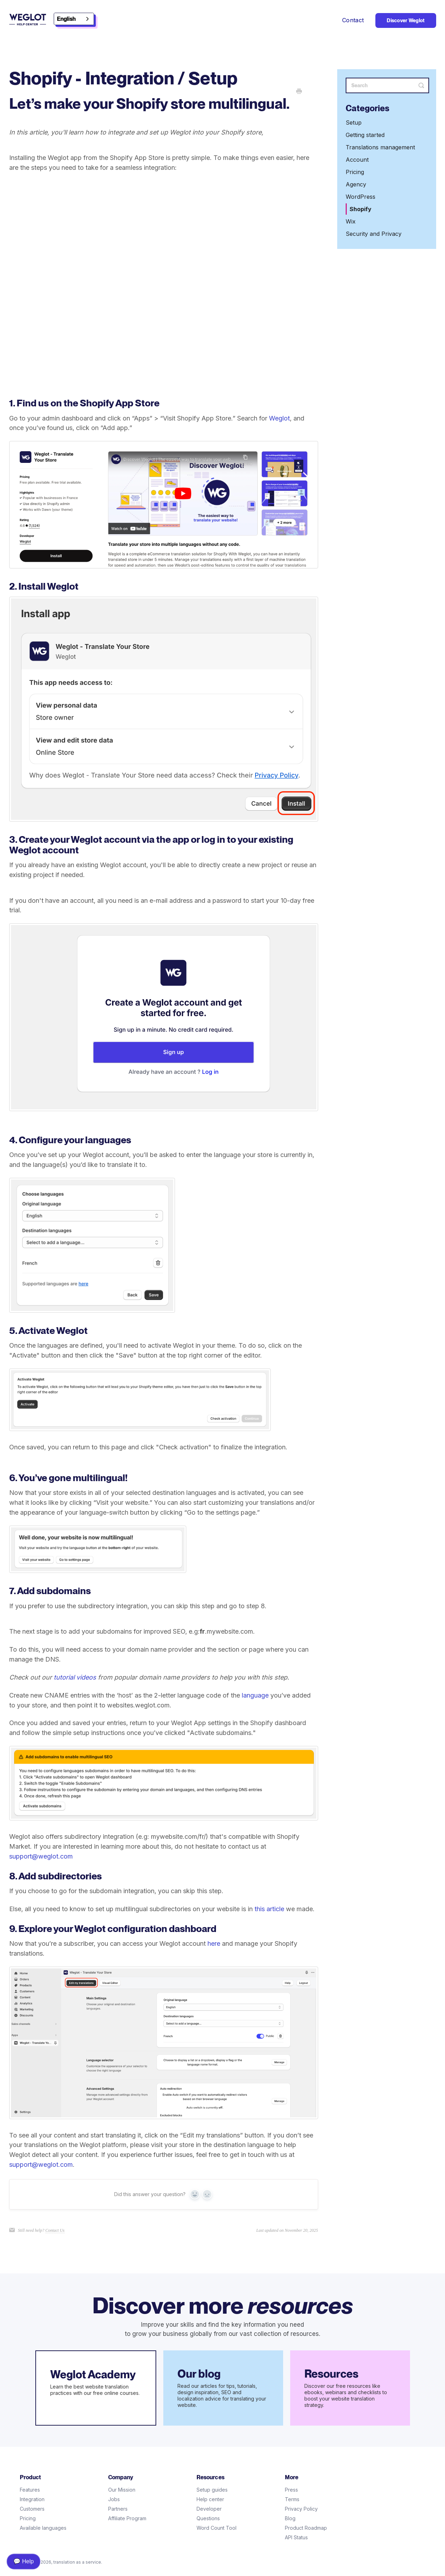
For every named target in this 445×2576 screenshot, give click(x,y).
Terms (292, 2499)
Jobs (114, 2499)
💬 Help (23, 2561)
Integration (32, 2499)
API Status (296, 2537)
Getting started (365, 134)
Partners (118, 2509)
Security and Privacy (374, 233)
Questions (208, 2518)
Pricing (355, 171)
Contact (353, 20)
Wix (351, 221)
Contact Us (54, 2230)
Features (30, 2490)
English (66, 19)
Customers (32, 2509)
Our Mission (121, 2490)
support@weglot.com (41, 1856)
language (255, 1695)
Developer (209, 2509)
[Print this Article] (299, 92)
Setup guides (212, 2490)
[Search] (387, 85)
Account (357, 159)
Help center (210, 2499)
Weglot (279, 418)
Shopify (360, 209)
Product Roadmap (306, 2528)
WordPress (360, 196)
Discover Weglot (405, 20)
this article (269, 1909)
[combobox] (73, 19)
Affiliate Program (127, 2518)
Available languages (43, 2528)
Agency (356, 184)
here (213, 1943)
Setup (354, 122)
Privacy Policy (301, 2509)
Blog (290, 2518)
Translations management (380, 147)
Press (291, 2490)
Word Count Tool (216, 2528)
